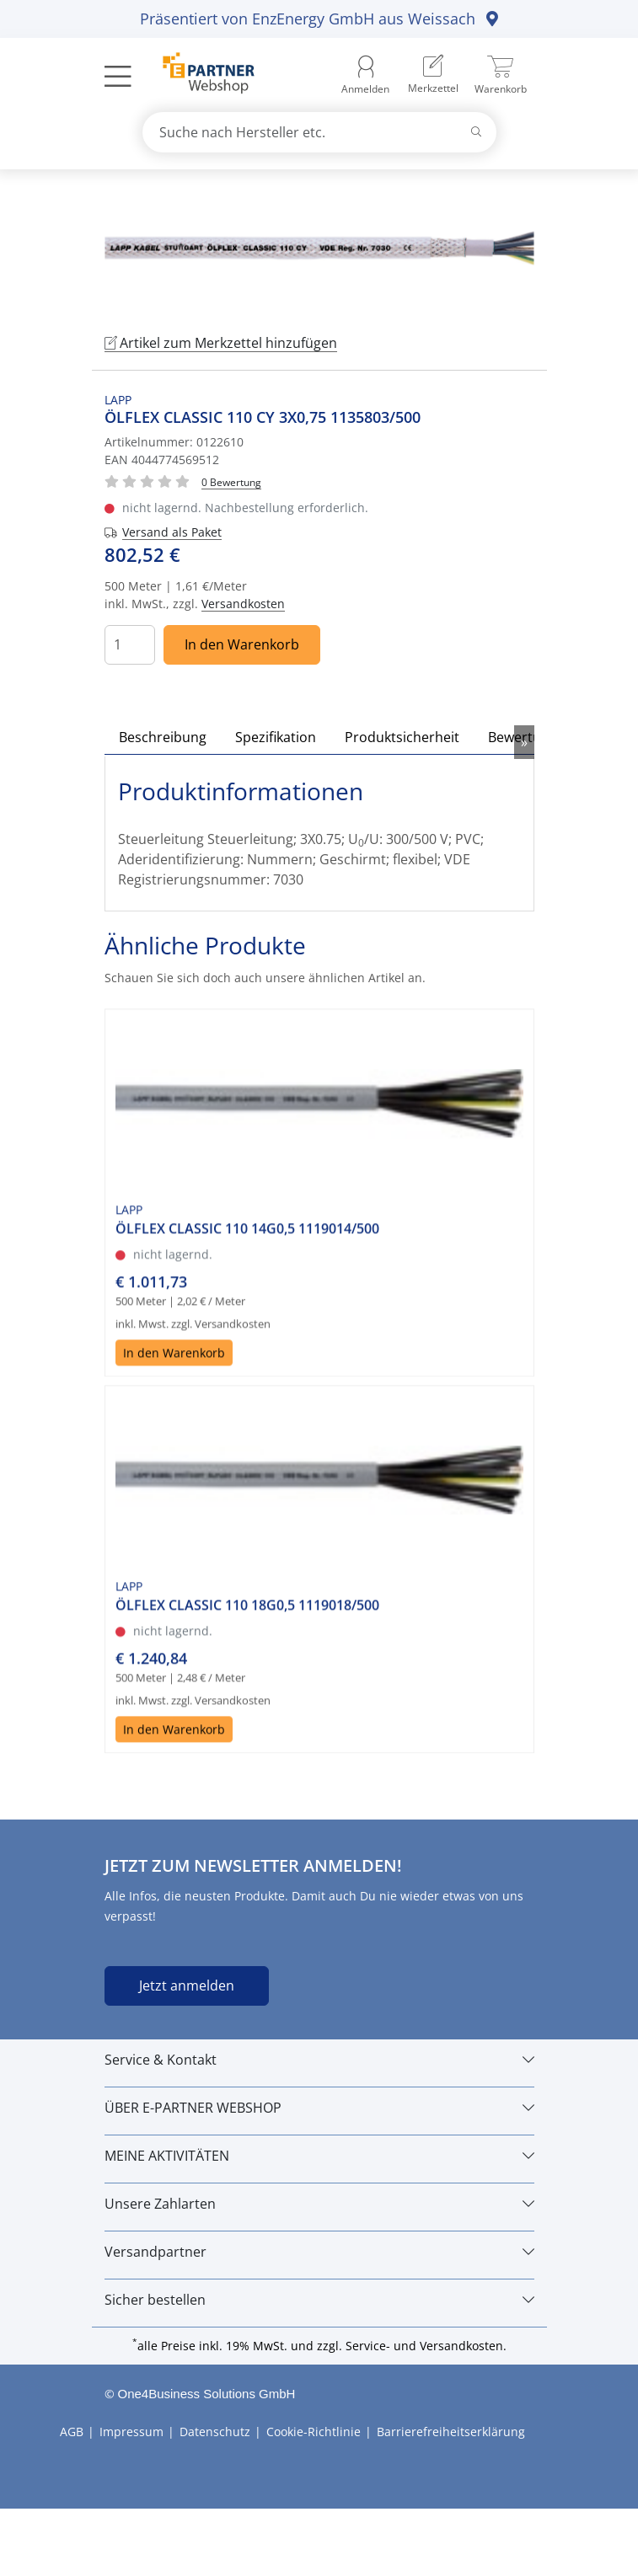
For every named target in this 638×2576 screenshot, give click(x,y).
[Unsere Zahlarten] (319, 2203)
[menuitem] (433, 76)
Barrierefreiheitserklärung (451, 2432)
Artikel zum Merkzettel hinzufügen (221, 343)
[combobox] (319, 132)
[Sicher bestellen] (319, 2299)
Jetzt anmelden (186, 1985)
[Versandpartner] (319, 2251)
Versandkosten (243, 604)
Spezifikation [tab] (275, 737)
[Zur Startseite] (199, 75)
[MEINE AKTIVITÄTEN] (319, 2155)
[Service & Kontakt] (319, 2059)
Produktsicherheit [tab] (402, 737)
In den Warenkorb (242, 644)
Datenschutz (215, 2432)
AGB (71, 2432)
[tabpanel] (319, 248)
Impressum (131, 2432)
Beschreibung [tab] (162, 737)
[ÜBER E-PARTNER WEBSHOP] (319, 2107)
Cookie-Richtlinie (313, 2432)
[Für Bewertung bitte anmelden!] (231, 481)
